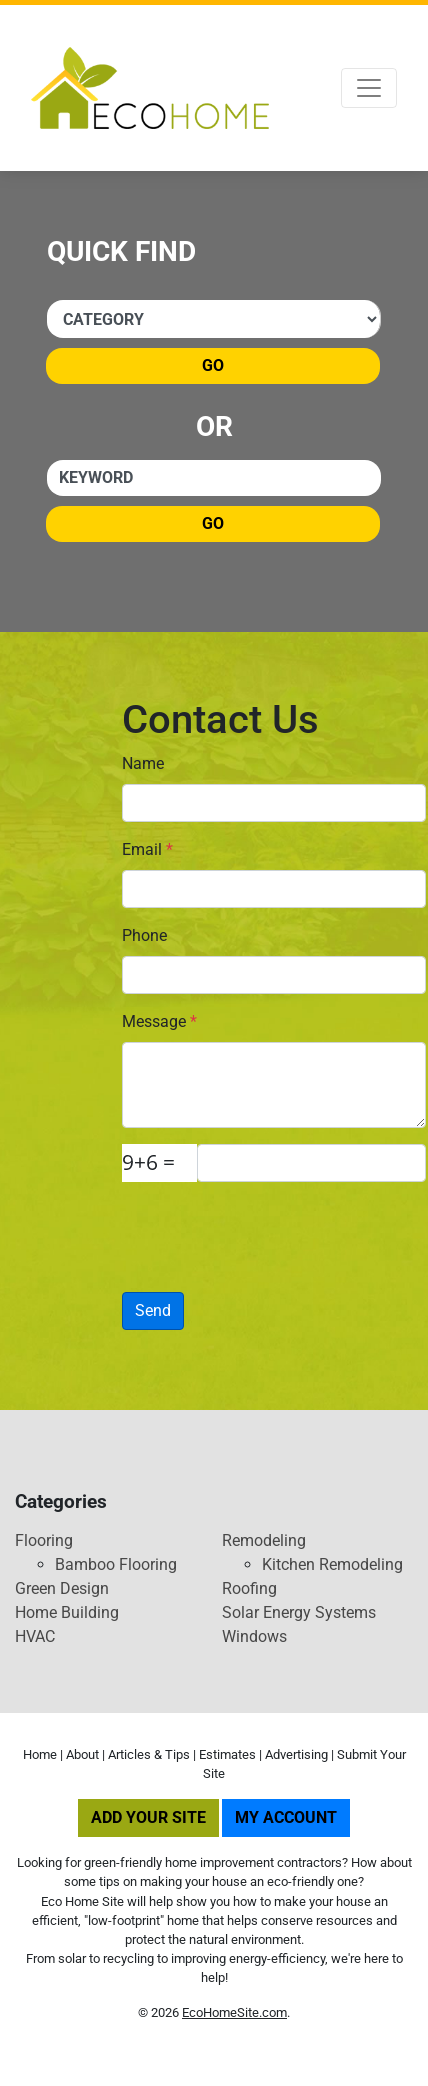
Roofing (249, 1588)
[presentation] (239, 1228)
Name (143, 763)
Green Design (62, 1588)
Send (153, 1310)
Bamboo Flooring (116, 1564)
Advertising (296, 1754)
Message (159, 1021)
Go (213, 365)
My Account (286, 1817)
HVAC (35, 1636)
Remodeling (264, 1540)
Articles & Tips (149, 1754)
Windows (254, 1636)
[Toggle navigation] (369, 88)
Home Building (67, 1612)
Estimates (227, 1754)
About (82, 1754)
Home (40, 1754)
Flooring (44, 1540)
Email (147, 849)
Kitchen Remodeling (332, 1564)
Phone (144, 935)
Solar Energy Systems (299, 1612)
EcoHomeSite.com (234, 2012)
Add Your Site (148, 1817)
